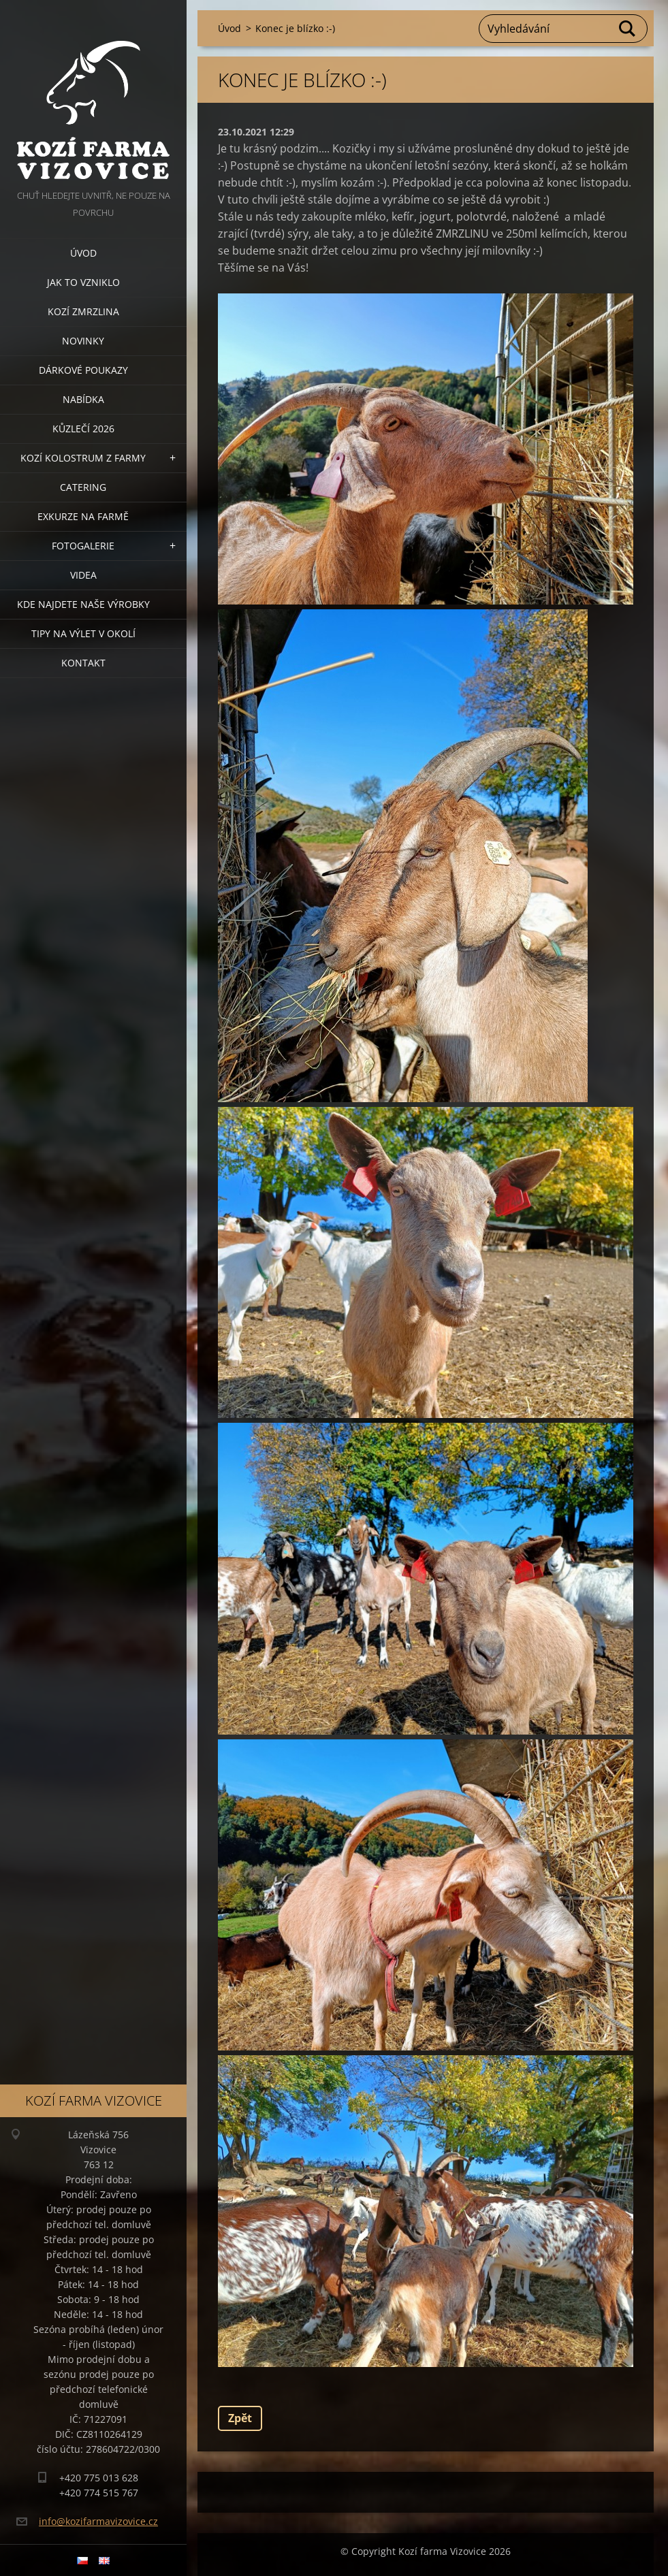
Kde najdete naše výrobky (83, 604)
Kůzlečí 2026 (83, 428)
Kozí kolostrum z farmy (83, 457)
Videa (83, 574)
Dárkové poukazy (83, 370)
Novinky (83, 340)
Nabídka (83, 399)
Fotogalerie (83, 545)
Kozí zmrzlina (83, 311)
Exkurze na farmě (83, 516)
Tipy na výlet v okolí (83, 633)
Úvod (83, 252)
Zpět (240, 2418)
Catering (83, 487)
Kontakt (83, 662)
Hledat (628, 28)
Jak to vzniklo (83, 282)
